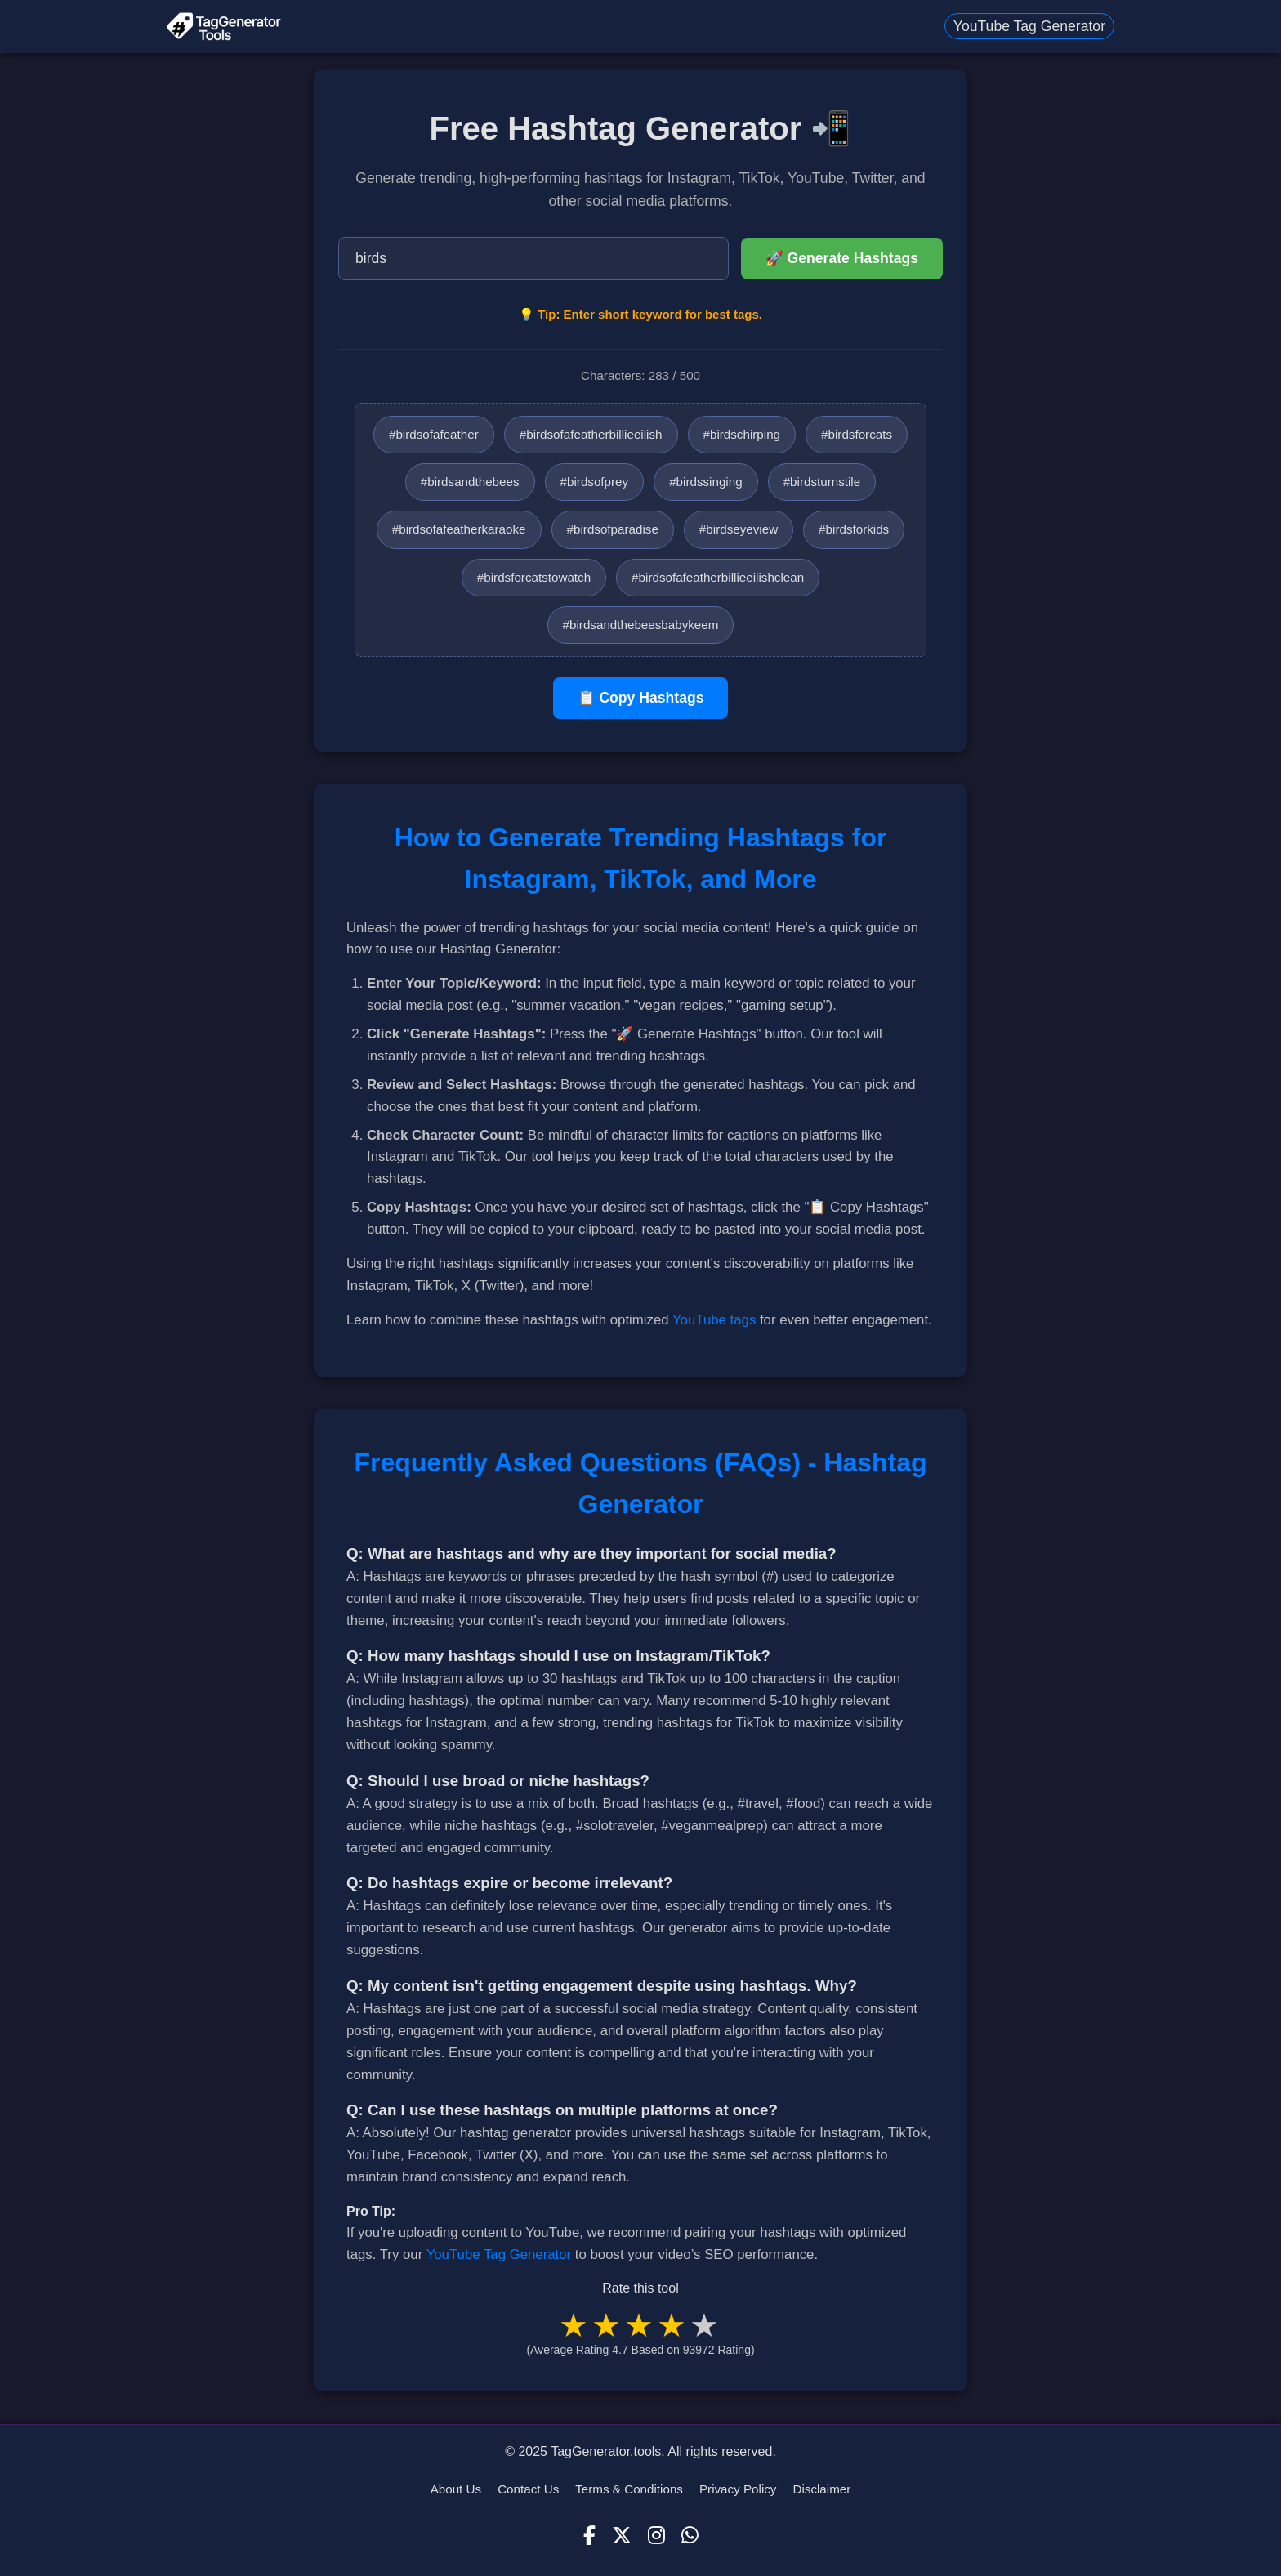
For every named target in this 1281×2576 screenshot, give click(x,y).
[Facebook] (589, 2535)
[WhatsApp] (690, 2535)
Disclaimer (821, 2489)
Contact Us (528, 2489)
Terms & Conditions (629, 2489)
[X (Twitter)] (622, 2535)
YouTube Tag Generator (1029, 26)
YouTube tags (714, 1320)
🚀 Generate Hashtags (841, 258)
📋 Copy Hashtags (641, 698)
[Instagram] (656, 2535)
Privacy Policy (738, 2489)
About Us (456, 2489)
